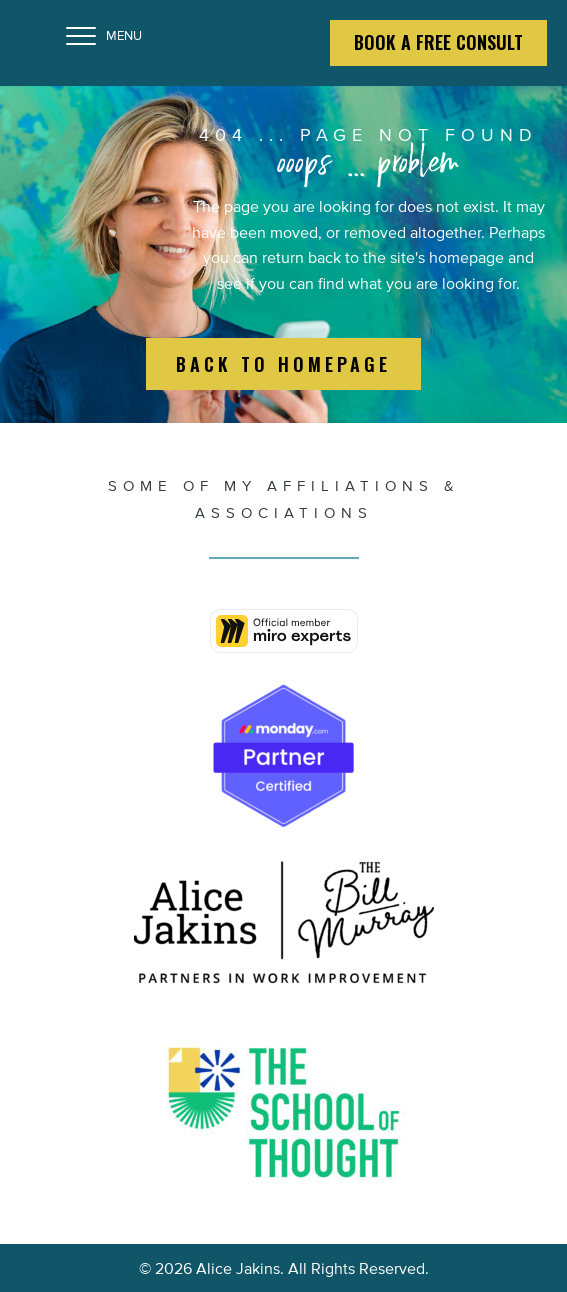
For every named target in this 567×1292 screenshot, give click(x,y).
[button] (283, 364)
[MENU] (104, 37)
